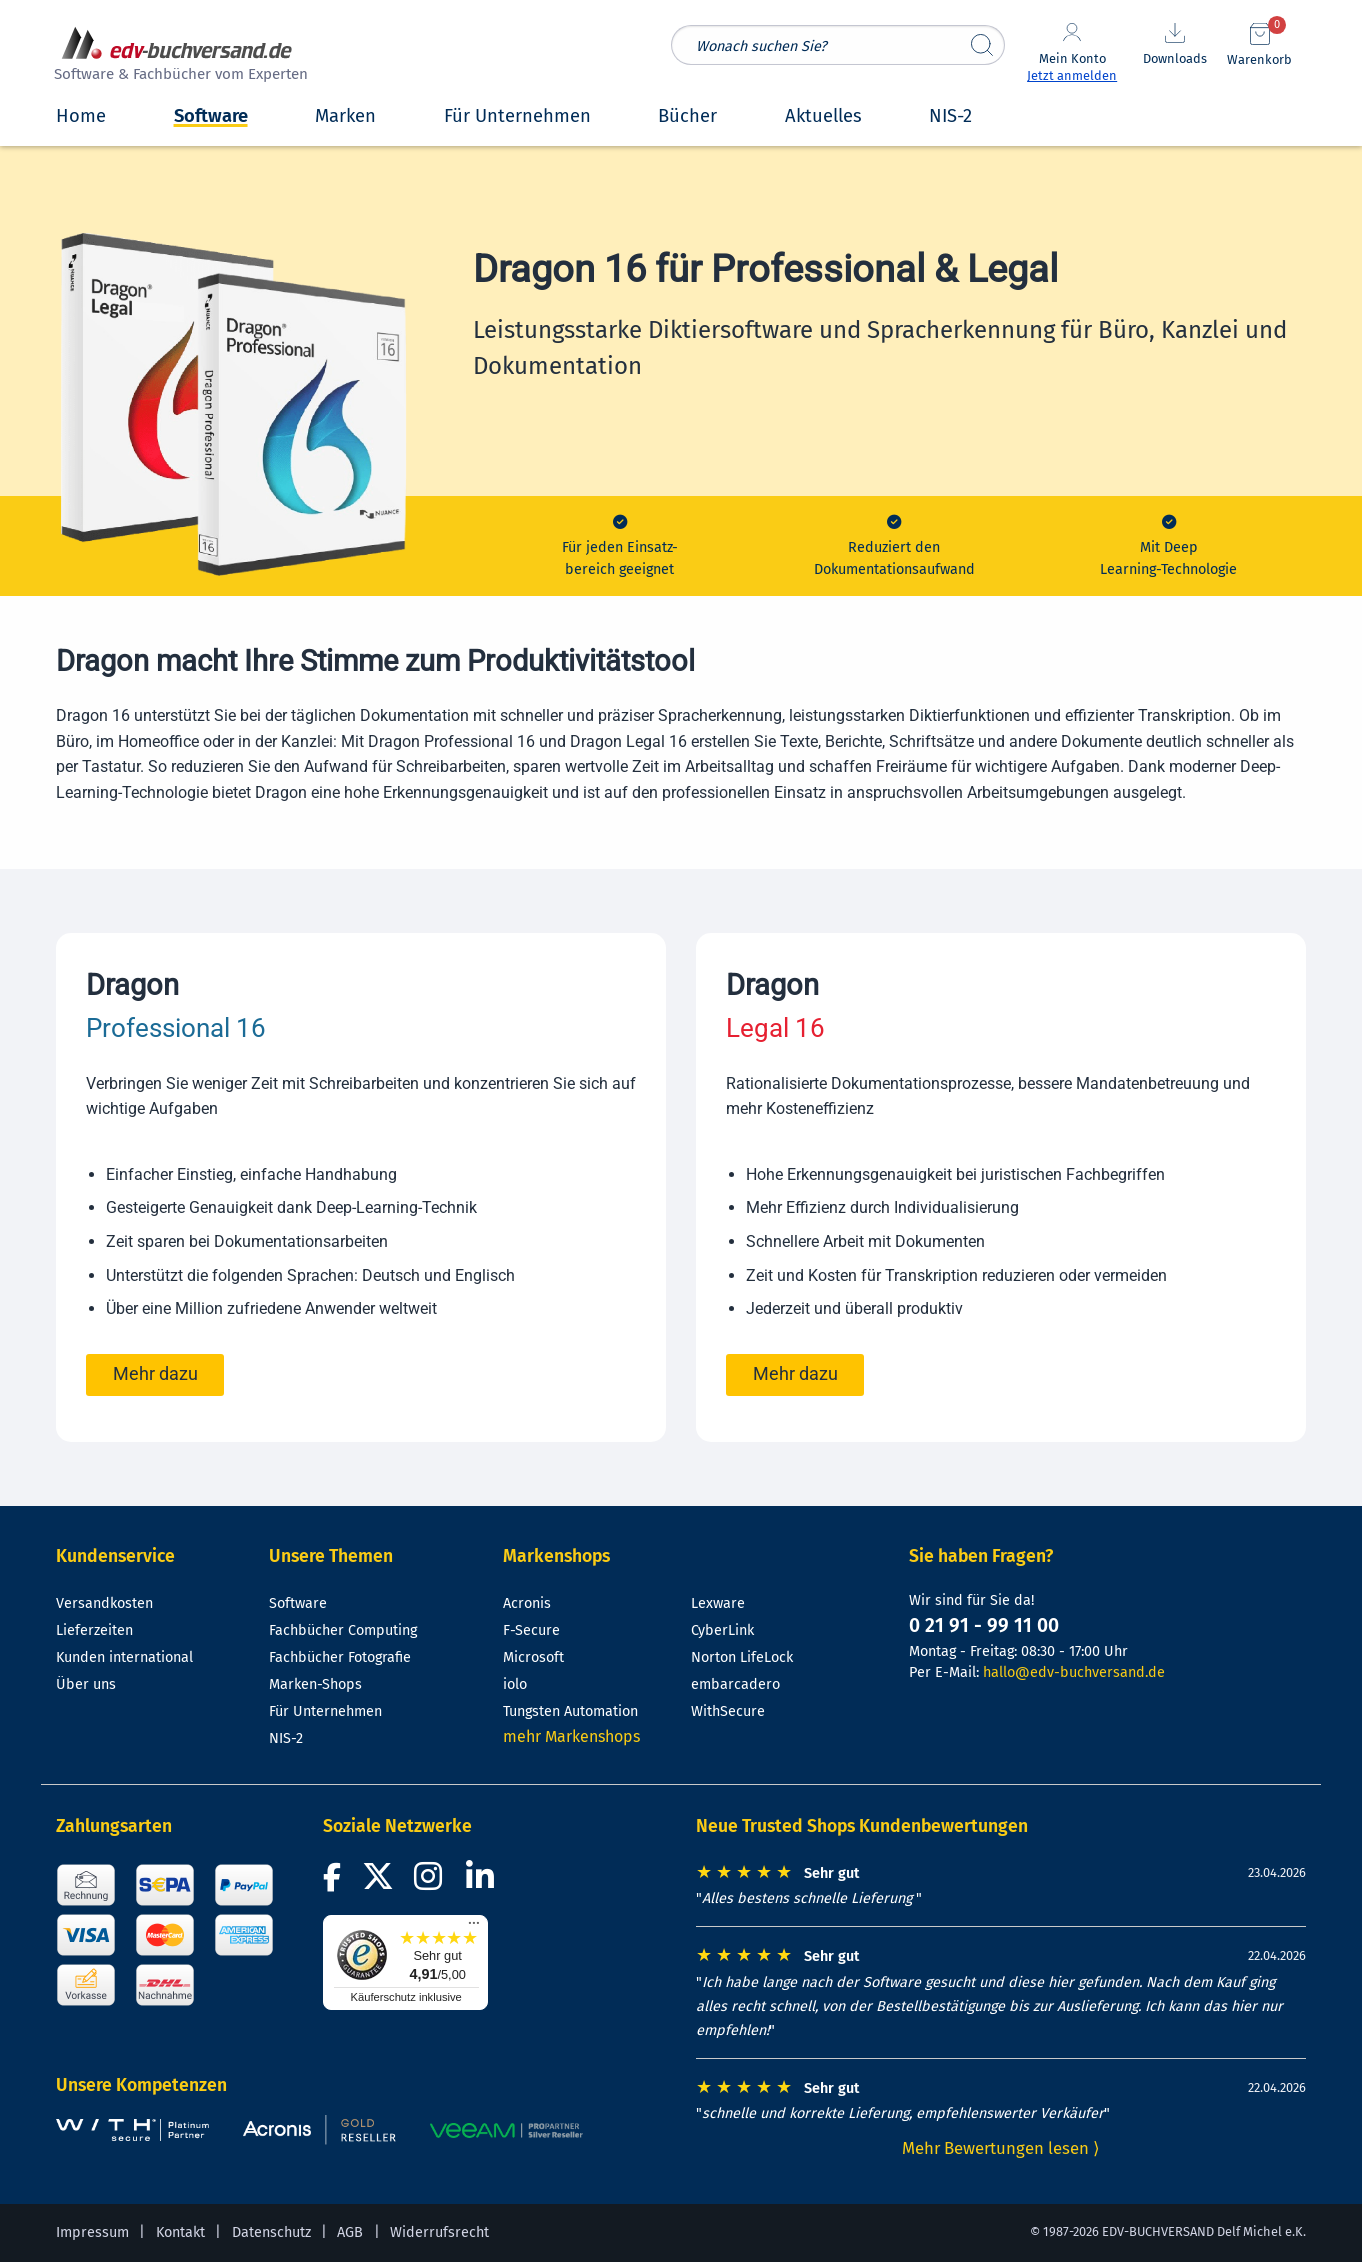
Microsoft (533, 1657)
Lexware (718, 1603)
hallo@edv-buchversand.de (1074, 1672)
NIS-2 (286, 1738)
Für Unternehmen (325, 1711)
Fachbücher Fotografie (340, 1657)
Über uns (86, 1684)
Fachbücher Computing (343, 1630)
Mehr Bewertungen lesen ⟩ (1001, 2148)
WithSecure (728, 1711)
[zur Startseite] (178, 56)
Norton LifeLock (742, 1657)
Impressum (92, 2232)
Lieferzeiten (94, 1630)
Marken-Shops (315, 1684)
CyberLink (722, 1630)
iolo (515, 1684)
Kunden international (124, 1657)
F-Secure (531, 1630)
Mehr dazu (155, 1374)
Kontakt (180, 2232)
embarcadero (735, 1684)
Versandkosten (104, 1603)
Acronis (527, 1603)
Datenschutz (271, 2232)
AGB (350, 2232)
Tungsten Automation (570, 1711)
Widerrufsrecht (439, 2232)
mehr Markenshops (571, 1736)
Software (298, 1603)
